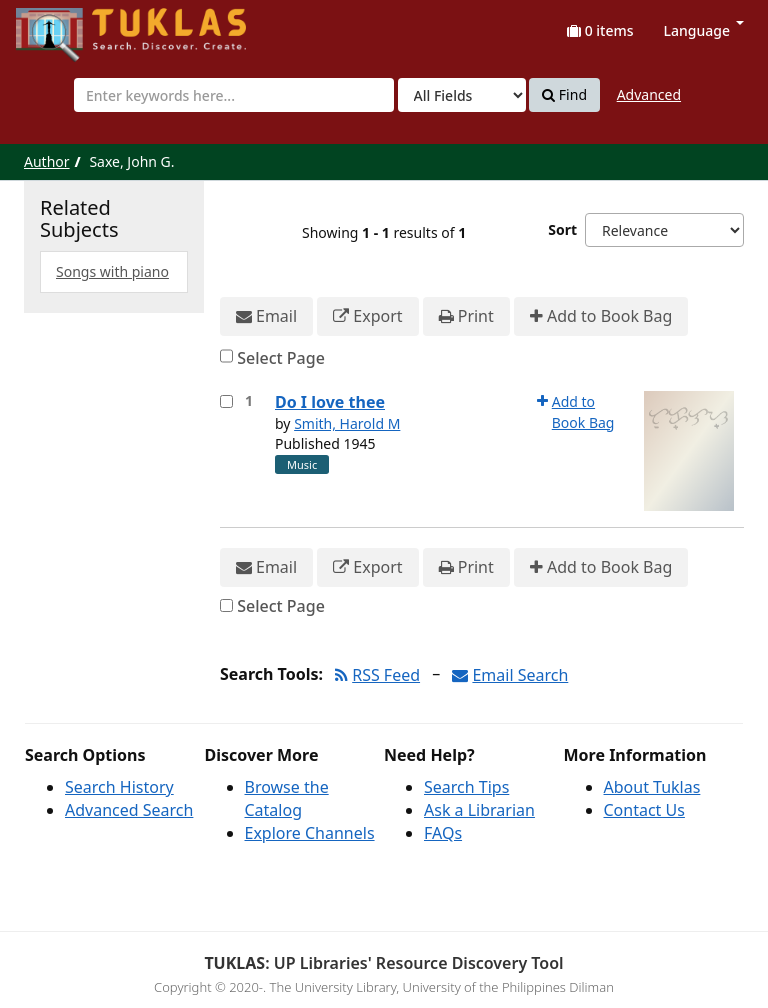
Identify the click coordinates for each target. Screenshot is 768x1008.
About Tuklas (652, 787)
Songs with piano (112, 271)
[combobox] (234, 95)
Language (704, 30)
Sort (562, 229)
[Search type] (462, 95)
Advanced (649, 94)
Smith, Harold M (347, 423)
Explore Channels (310, 833)
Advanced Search (129, 810)
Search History (119, 787)
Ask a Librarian (479, 810)
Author (47, 161)
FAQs (443, 833)
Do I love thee (330, 402)
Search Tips (466, 787)
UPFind (65, 25)
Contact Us (644, 810)
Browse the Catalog (287, 798)
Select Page (281, 358)
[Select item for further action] (226, 401)
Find (564, 95)
